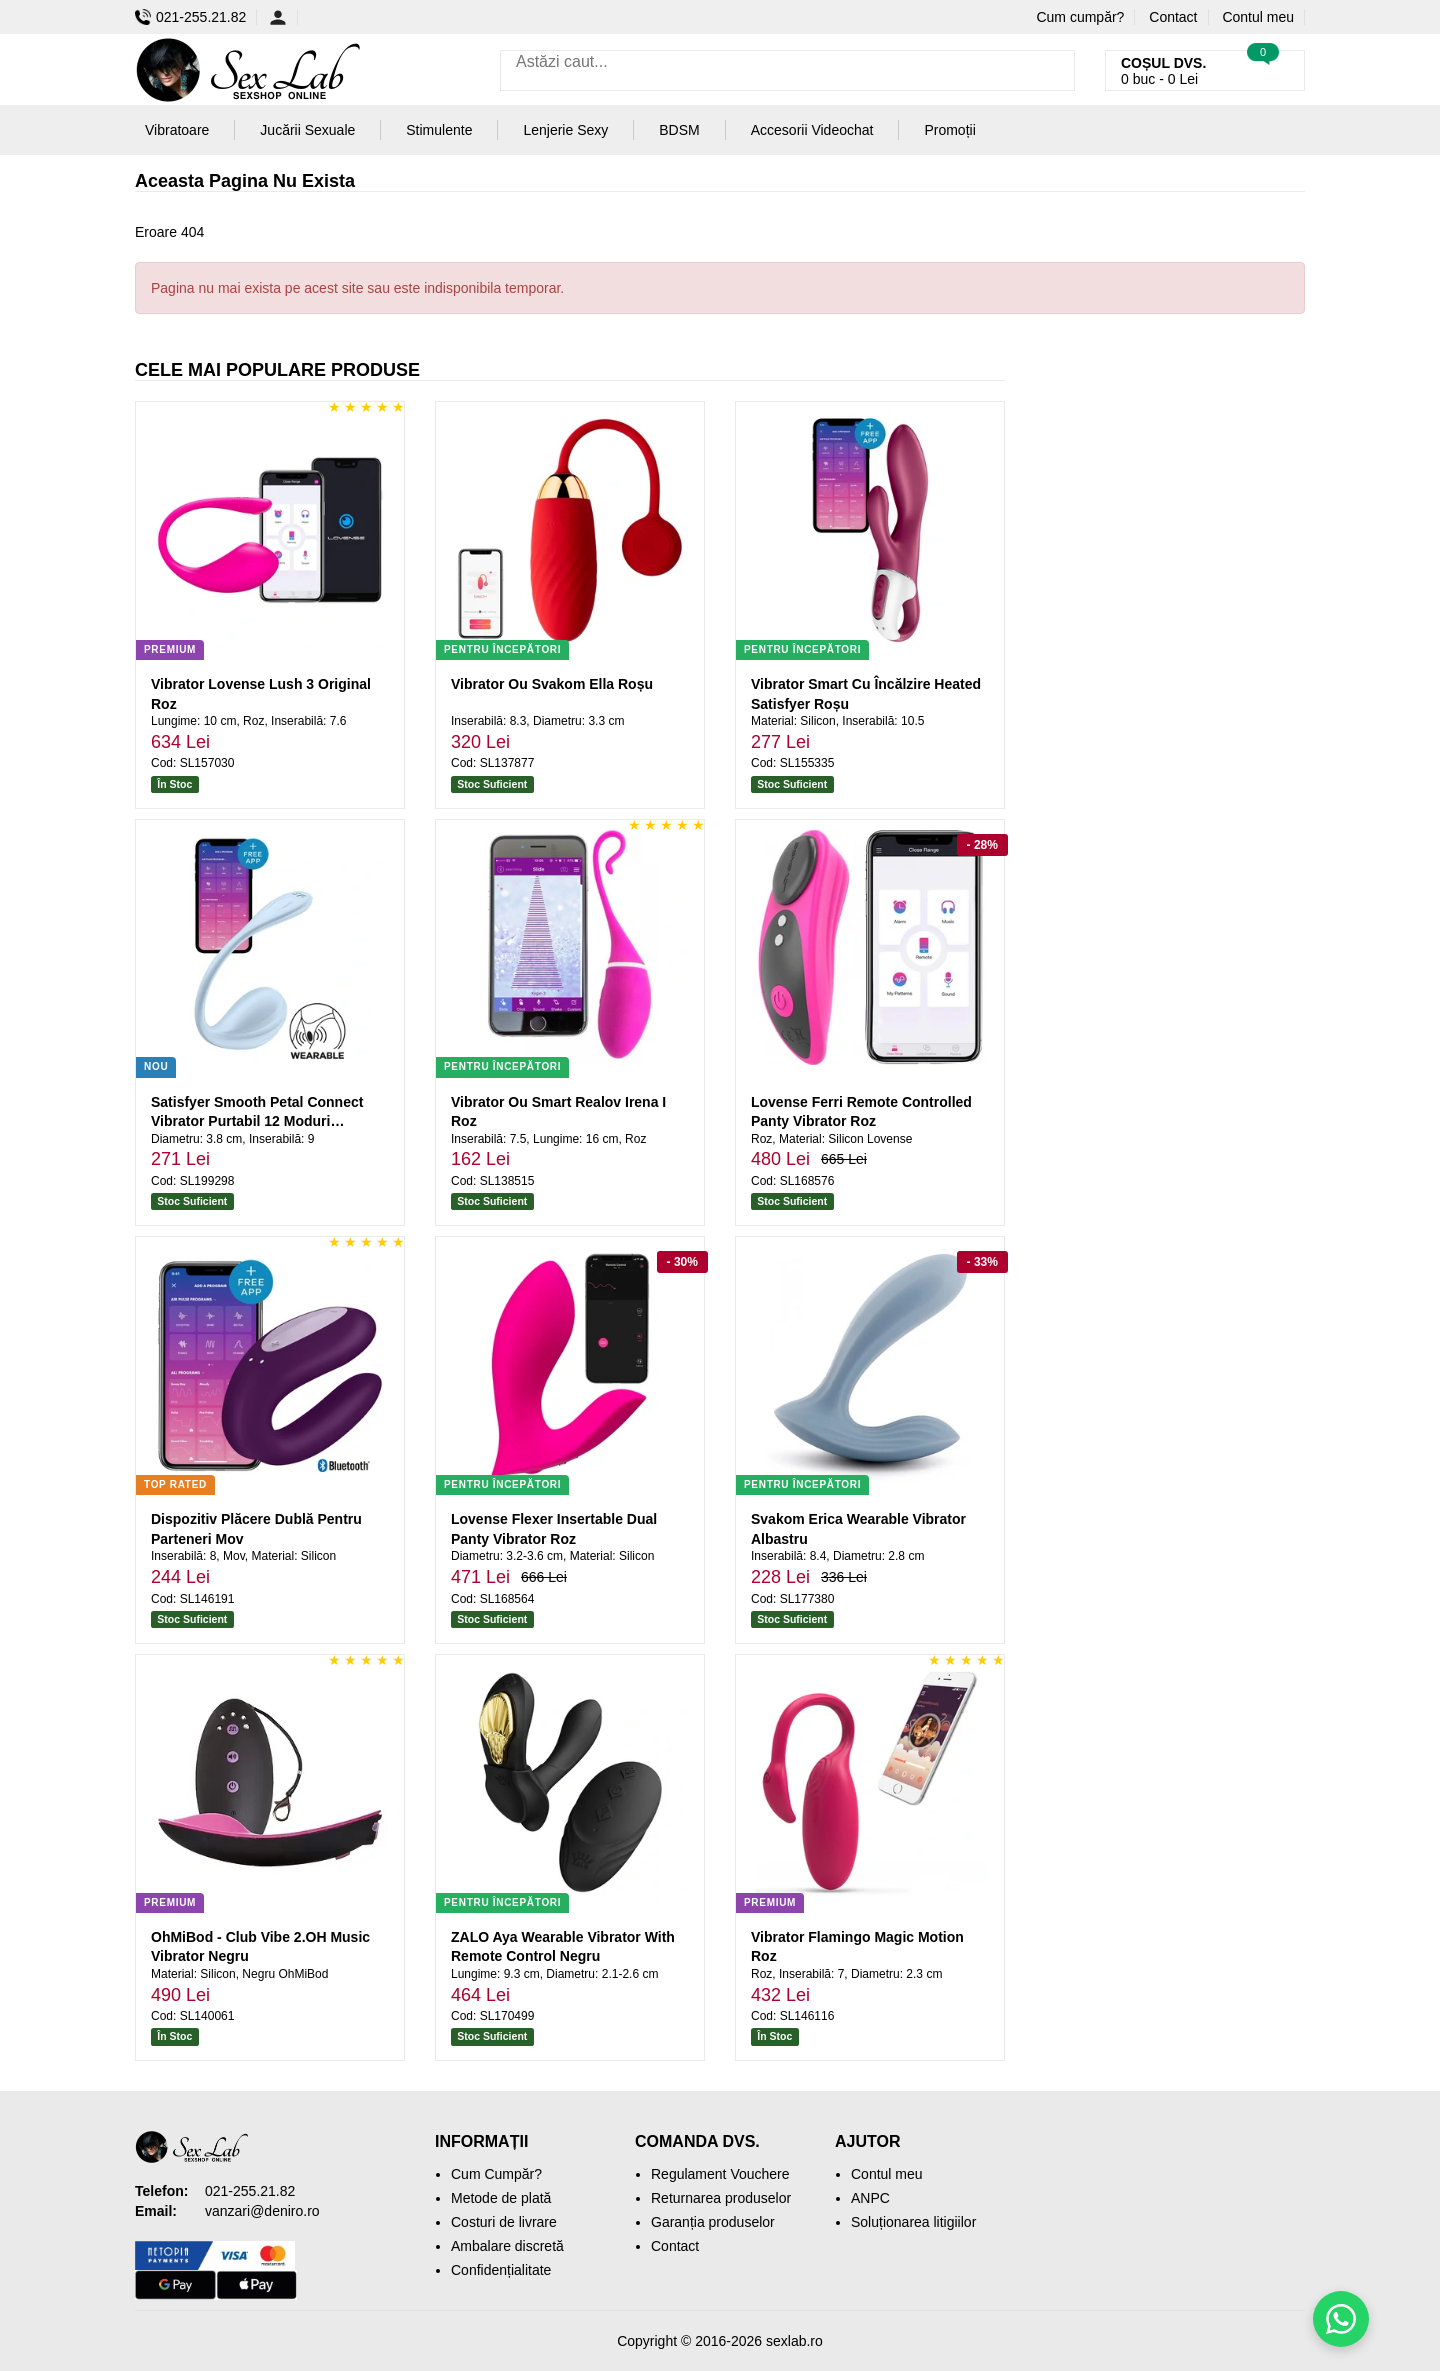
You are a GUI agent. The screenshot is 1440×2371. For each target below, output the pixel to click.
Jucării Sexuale (307, 130)
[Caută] (1054, 70)
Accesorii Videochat (812, 130)
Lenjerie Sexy (565, 130)
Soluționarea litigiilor (913, 2222)
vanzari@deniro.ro (262, 2211)
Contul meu (1258, 17)
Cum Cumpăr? (496, 2174)
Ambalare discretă (507, 2246)
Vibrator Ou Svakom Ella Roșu (552, 684)
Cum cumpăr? (1080, 17)
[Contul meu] (283, 17)
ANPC (870, 2198)
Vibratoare (177, 130)
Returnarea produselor (721, 2198)
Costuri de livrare (504, 2222)
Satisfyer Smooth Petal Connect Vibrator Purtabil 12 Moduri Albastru (257, 1121)
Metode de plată (501, 2198)
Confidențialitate (501, 2270)
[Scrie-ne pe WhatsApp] (1341, 2319)
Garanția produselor (713, 2222)
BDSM (679, 130)
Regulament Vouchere (720, 2174)
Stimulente (439, 130)
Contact (1173, 17)
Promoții (949, 130)
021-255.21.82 (190, 17)
